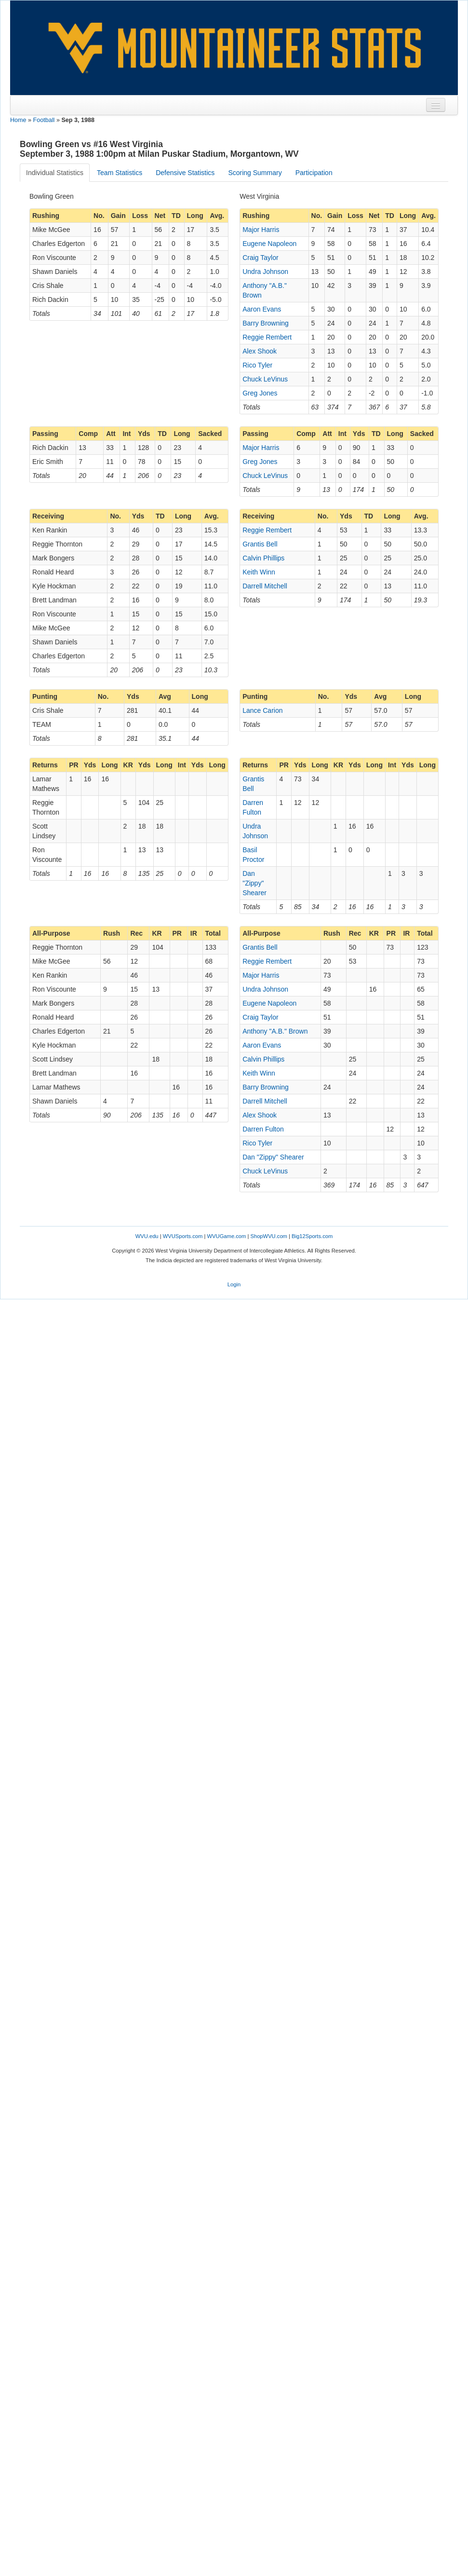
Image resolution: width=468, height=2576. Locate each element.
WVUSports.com (183, 1236)
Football (44, 120)
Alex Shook (259, 351)
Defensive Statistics (185, 173)
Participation (314, 173)
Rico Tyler (257, 365)
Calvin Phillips (263, 558)
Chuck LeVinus (265, 379)
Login (234, 1284)
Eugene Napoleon (269, 243)
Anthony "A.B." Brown (275, 1031)
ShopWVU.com (268, 1236)
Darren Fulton (263, 1129)
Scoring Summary (254, 173)
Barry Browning (265, 323)
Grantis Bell (259, 544)
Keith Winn (258, 572)
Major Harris (260, 229)
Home (18, 120)
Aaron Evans (261, 309)
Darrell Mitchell (264, 586)
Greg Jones (259, 393)
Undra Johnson (265, 271)
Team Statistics (119, 173)
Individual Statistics (54, 173)
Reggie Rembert (267, 337)
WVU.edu (147, 1236)
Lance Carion (262, 710)
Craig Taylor (260, 257)
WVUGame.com (226, 1236)
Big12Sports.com (312, 1236)
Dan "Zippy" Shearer (254, 883)
